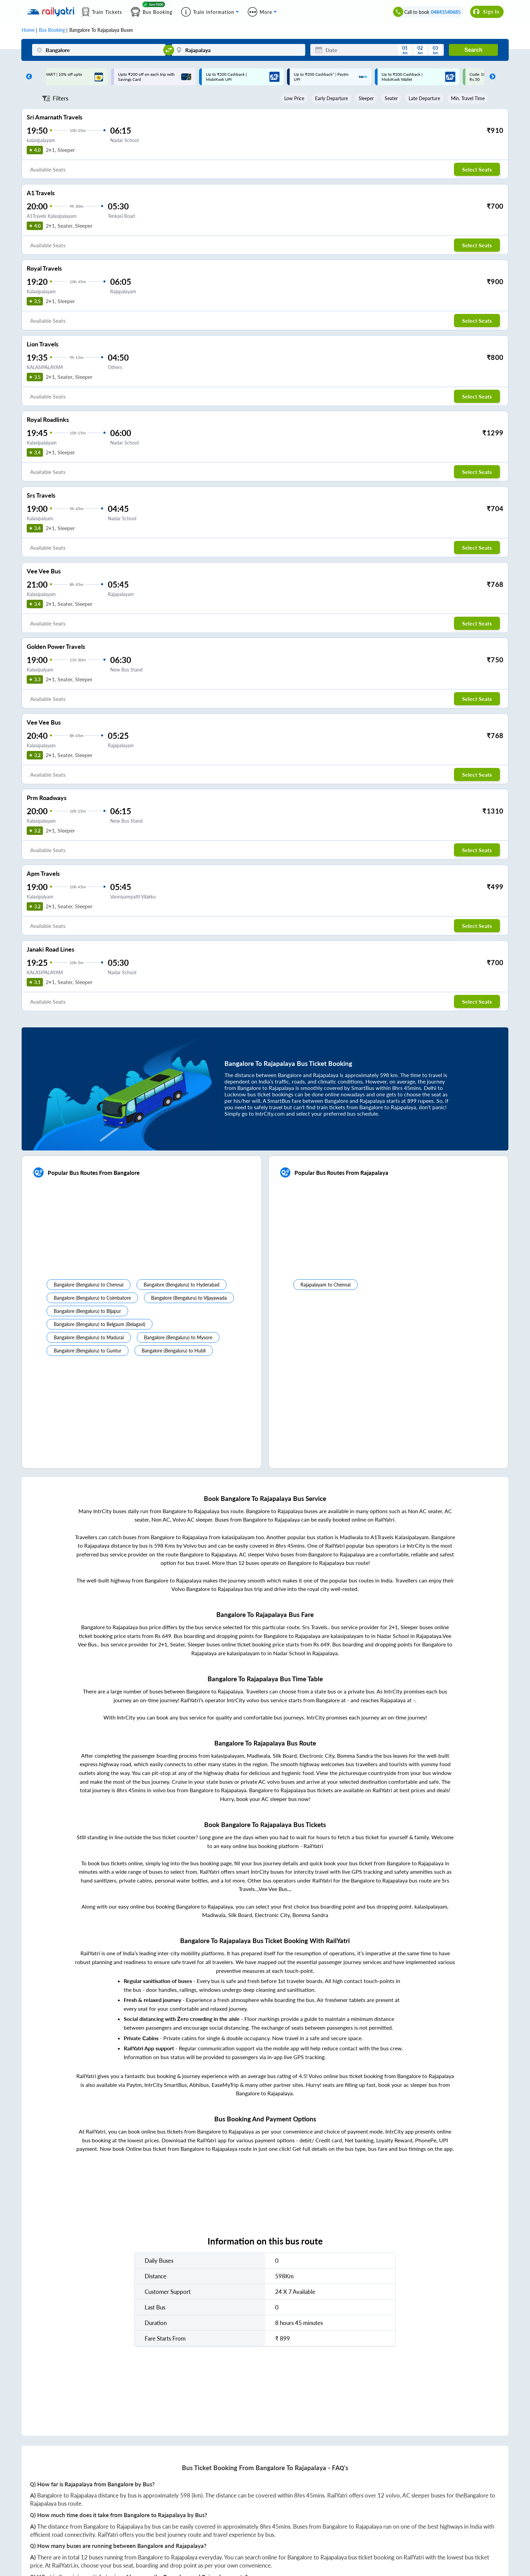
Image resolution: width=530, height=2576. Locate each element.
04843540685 (446, 12)
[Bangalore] (99, 50)
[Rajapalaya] (238, 50)
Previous (27, 76)
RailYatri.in (65, 2565)
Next (490, 76)
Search (473, 50)
